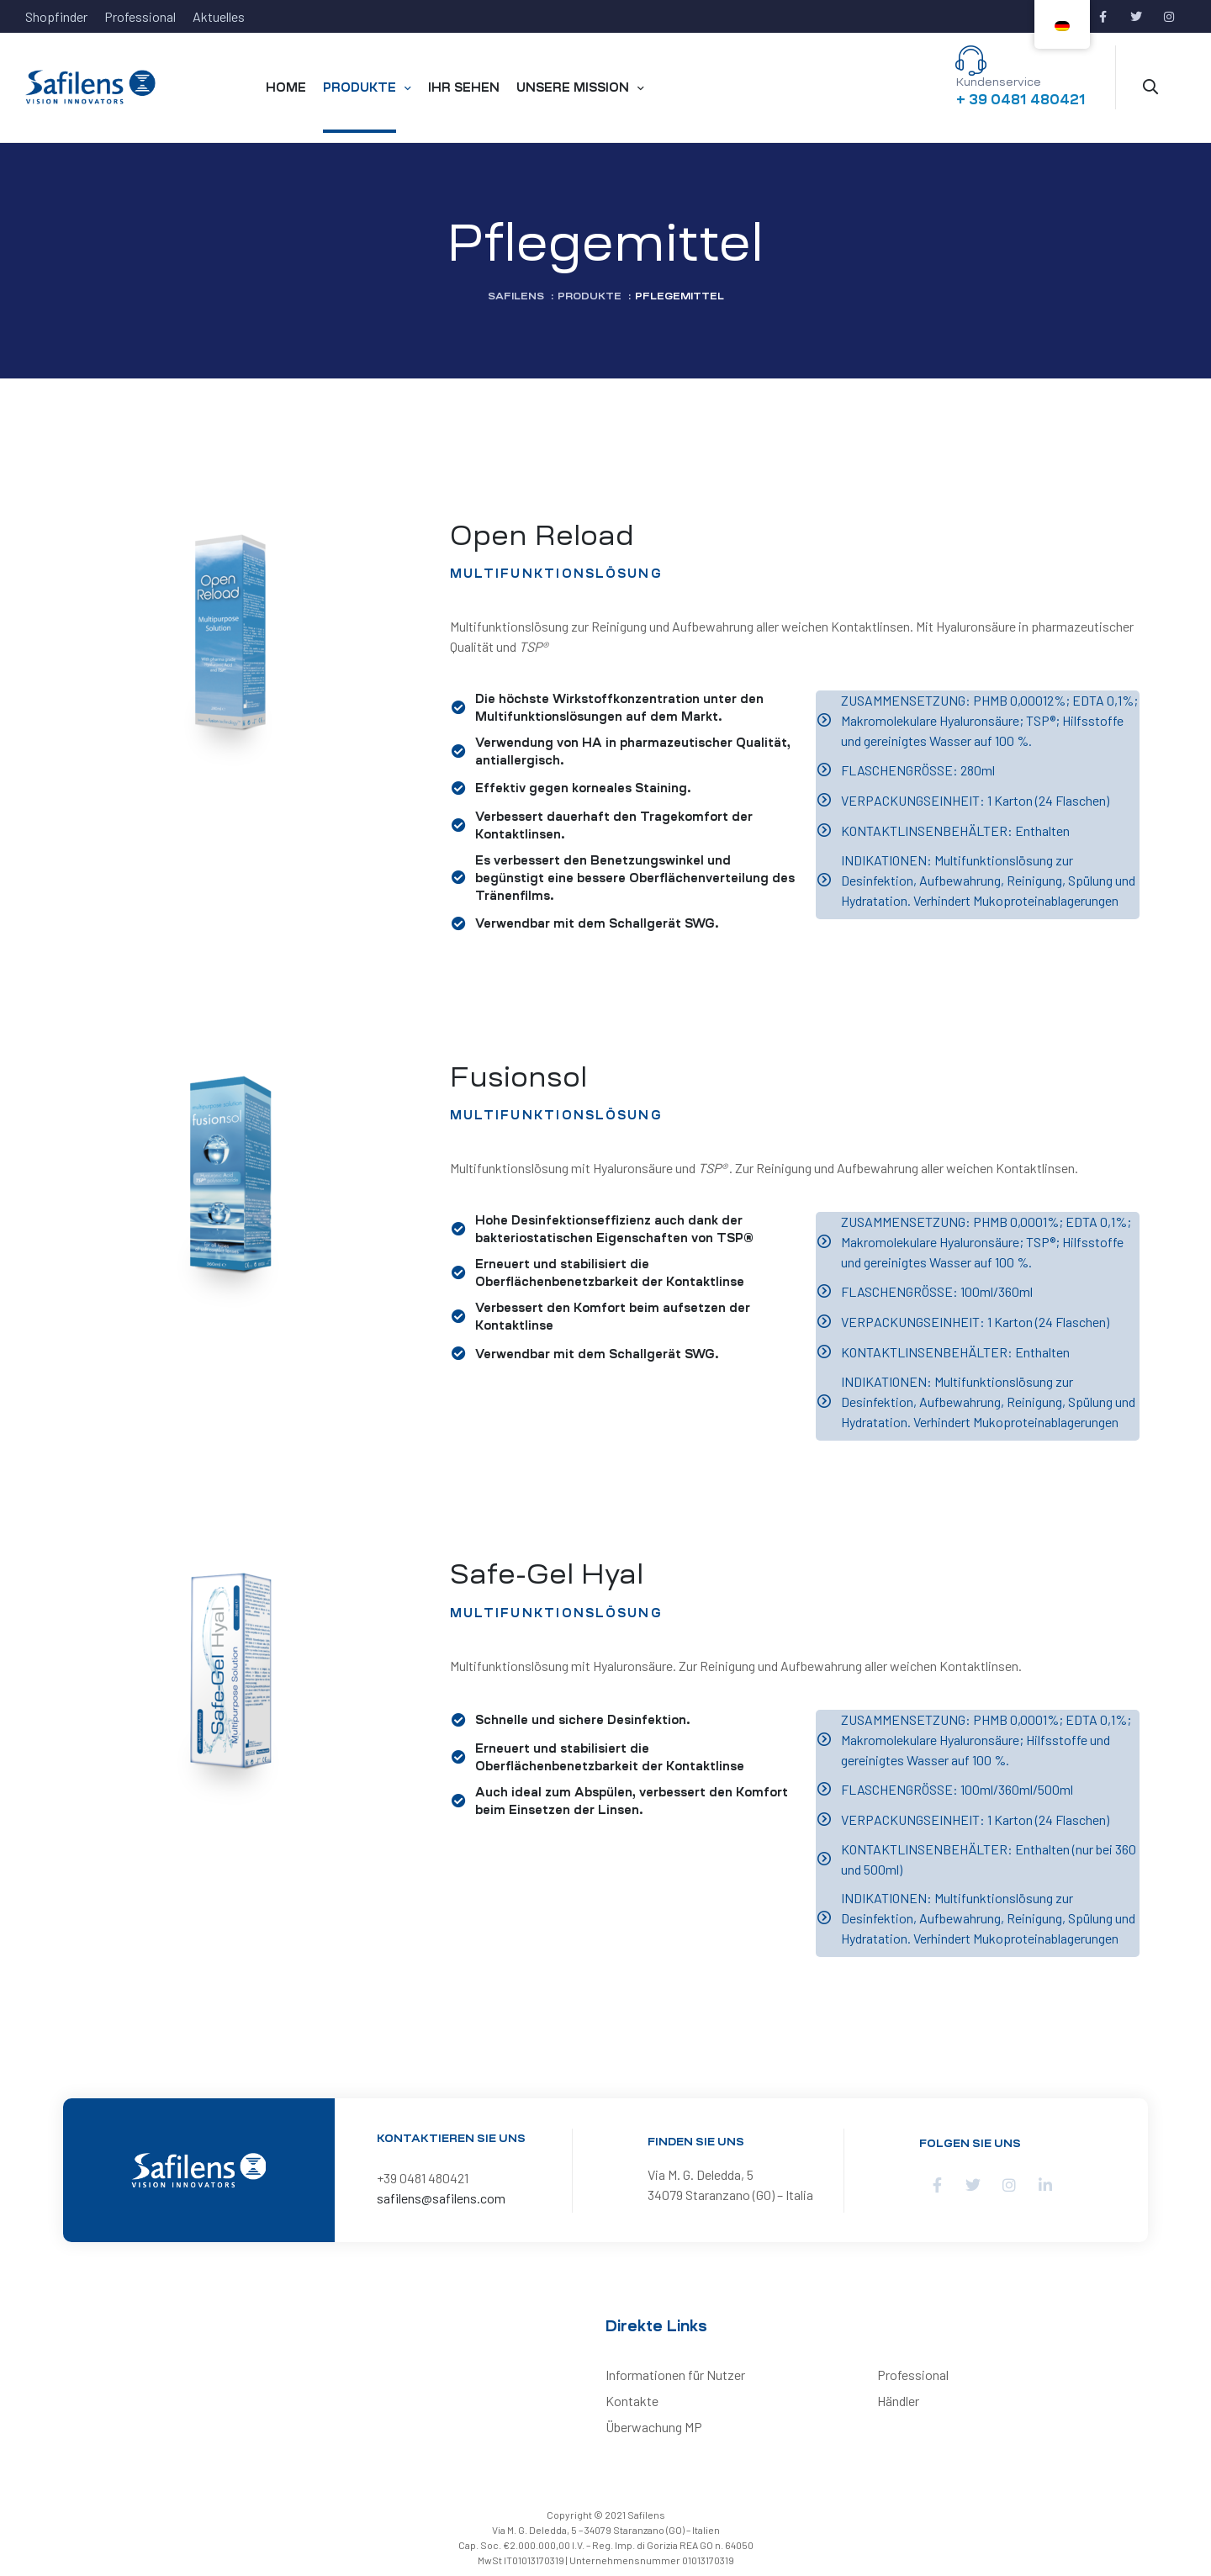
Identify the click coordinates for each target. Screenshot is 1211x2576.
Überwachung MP (654, 2427)
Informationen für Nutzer (675, 2375)
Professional (913, 2375)
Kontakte (632, 2401)
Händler (898, 2401)
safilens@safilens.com (441, 2198)
